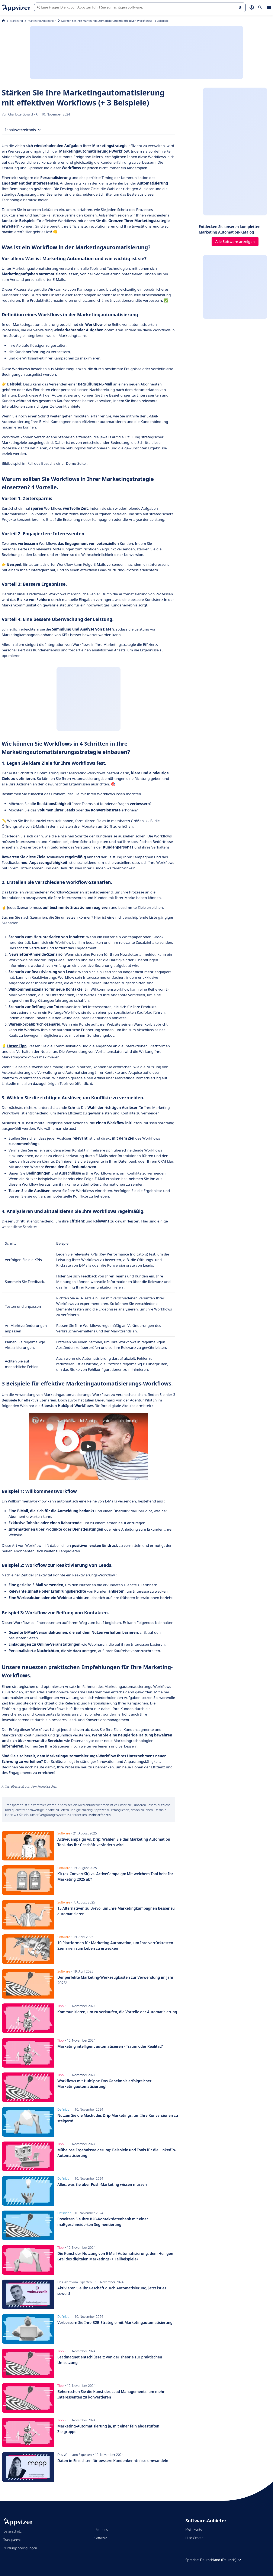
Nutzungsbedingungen (20, 2548)
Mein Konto (193, 2529)
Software (100, 2538)
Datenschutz (12, 2531)
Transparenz (12, 2539)
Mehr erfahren (99, 1815)
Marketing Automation (42, 21)
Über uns (101, 2529)
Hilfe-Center (194, 2538)
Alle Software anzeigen (235, 241)
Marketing (16, 21)
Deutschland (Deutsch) (221, 2559)
